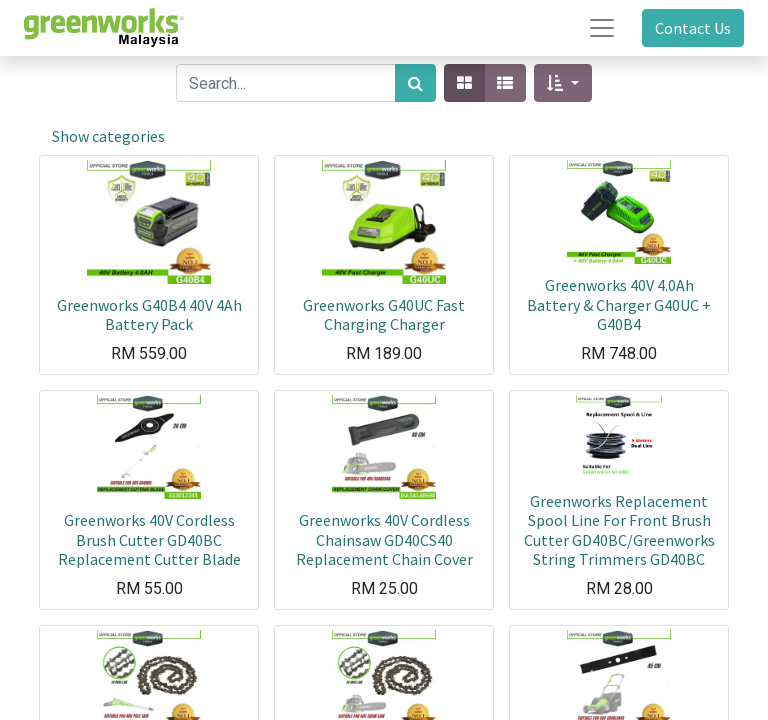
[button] (562, 83)
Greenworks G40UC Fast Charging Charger (384, 314)
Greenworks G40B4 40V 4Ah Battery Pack (149, 314)
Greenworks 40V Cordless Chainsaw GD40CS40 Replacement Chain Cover (384, 539)
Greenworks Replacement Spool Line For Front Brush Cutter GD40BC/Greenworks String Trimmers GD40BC (619, 530)
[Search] (415, 83)
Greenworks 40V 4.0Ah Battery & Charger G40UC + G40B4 (619, 304)
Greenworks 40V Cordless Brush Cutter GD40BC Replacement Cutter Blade (149, 539)
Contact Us (693, 28)
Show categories (108, 136)
